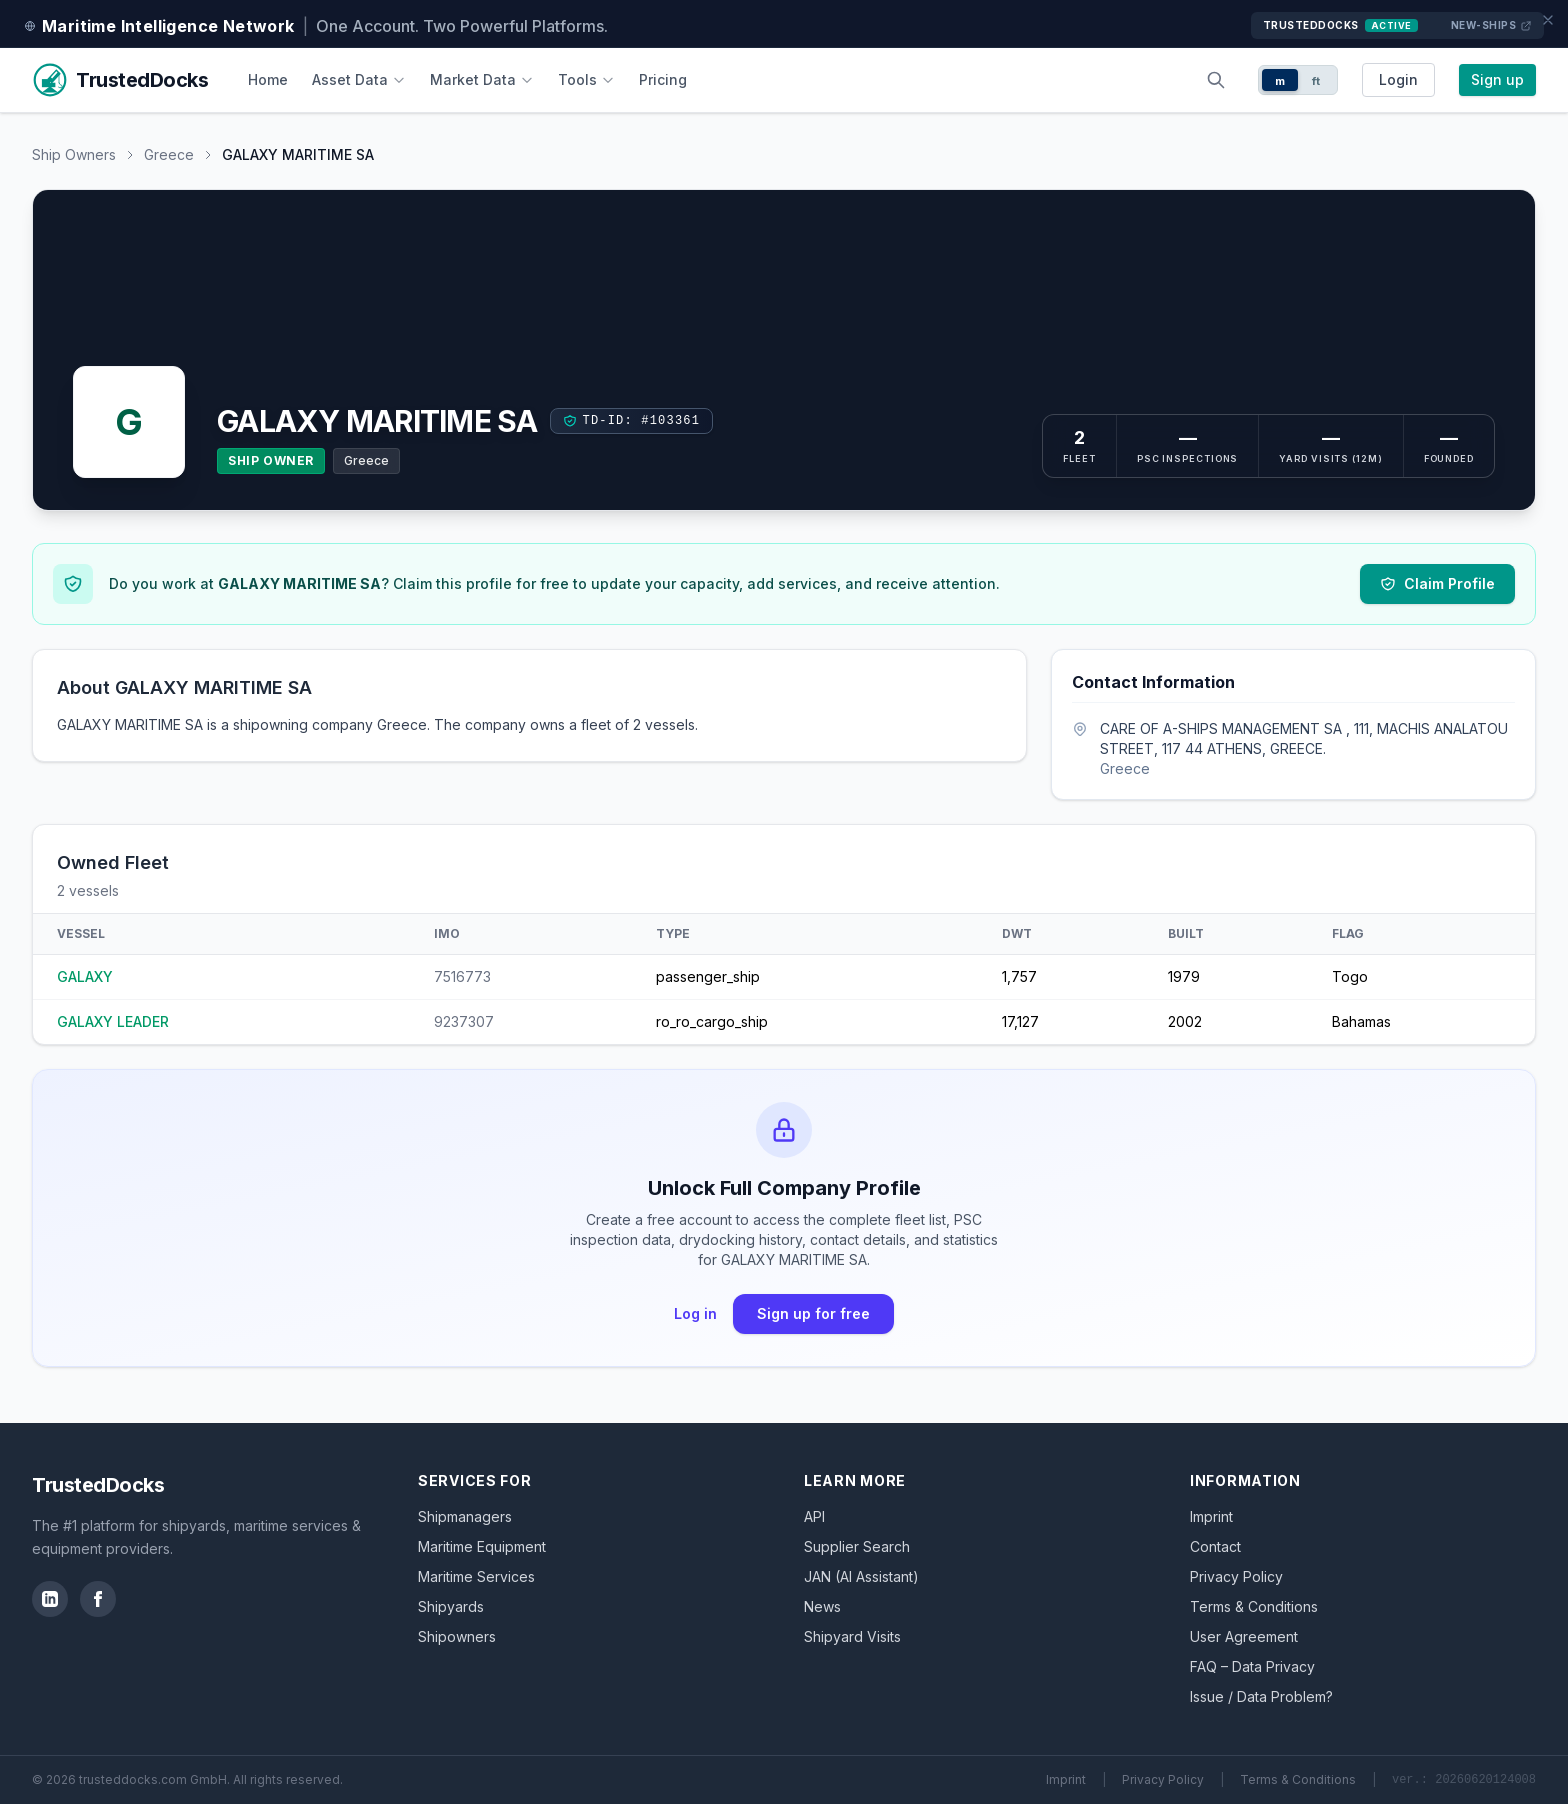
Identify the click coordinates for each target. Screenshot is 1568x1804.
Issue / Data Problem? (1261, 1696)
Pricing (663, 79)
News (822, 1606)
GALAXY (85, 976)
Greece (169, 154)
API (814, 1516)
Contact (1215, 1546)
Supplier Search (857, 1546)
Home (268, 79)
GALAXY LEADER (113, 1021)
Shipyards (451, 1606)
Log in (695, 1313)
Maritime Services (476, 1576)
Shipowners (457, 1636)
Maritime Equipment (482, 1546)
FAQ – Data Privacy (1252, 1666)
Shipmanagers (465, 1516)
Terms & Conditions (1254, 1606)
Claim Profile (1437, 583)
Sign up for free (813, 1313)
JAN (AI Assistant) (861, 1576)
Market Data (482, 79)
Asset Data (359, 79)
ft (1316, 81)
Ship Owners (74, 154)
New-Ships (1492, 25)
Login (1398, 79)
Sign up (1497, 79)
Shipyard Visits (852, 1636)
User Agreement (1244, 1636)
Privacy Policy (1236, 1576)
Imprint (1211, 1516)
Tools (586, 79)
